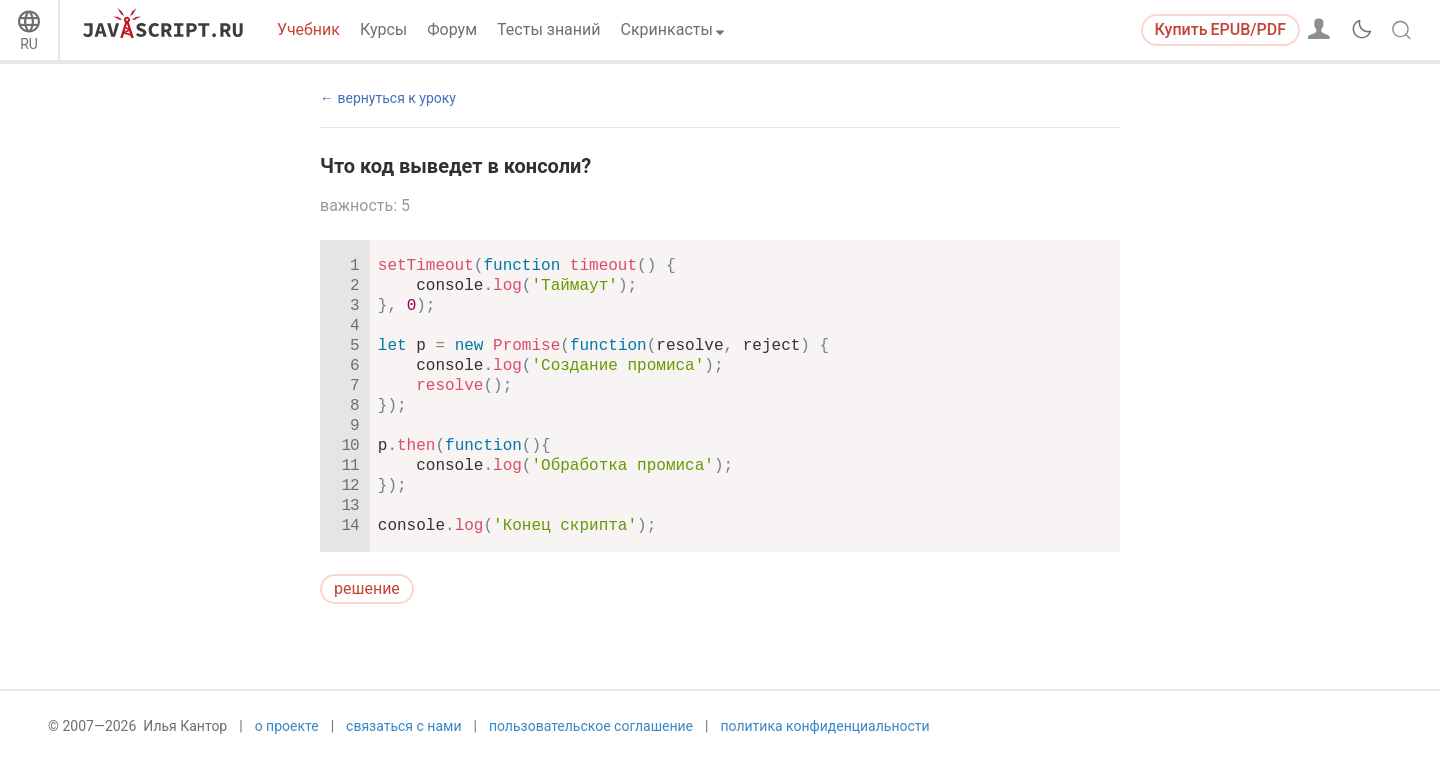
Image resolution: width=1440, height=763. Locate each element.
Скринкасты (667, 29)
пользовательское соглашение (591, 730)
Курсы (383, 29)
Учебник (308, 29)
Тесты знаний (548, 29)
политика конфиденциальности (824, 730)
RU (29, 44)
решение (367, 588)
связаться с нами (403, 730)
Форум (452, 29)
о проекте (287, 730)
